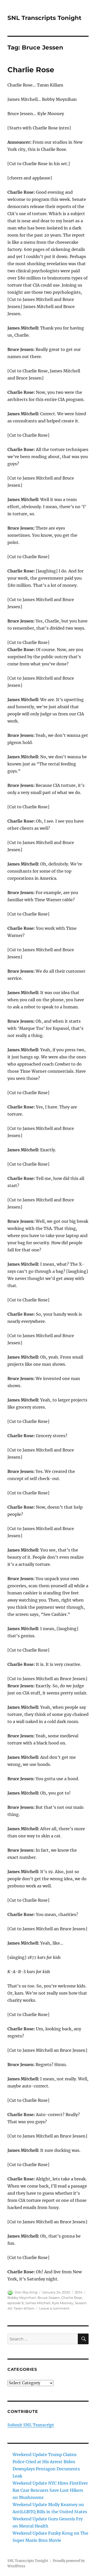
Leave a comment (54, 2308)
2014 (78, 2292)
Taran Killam (24, 2308)
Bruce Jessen (49, 2298)
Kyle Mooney (62, 2303)
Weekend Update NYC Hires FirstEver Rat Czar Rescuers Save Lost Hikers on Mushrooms (50, 2490)
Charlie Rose (30, 69)
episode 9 (15, 2303)
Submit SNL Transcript (30, 2424)
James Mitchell (37, 2303)
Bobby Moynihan (21, 2298)
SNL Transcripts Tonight (44, 17)
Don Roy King (26, 2292)
